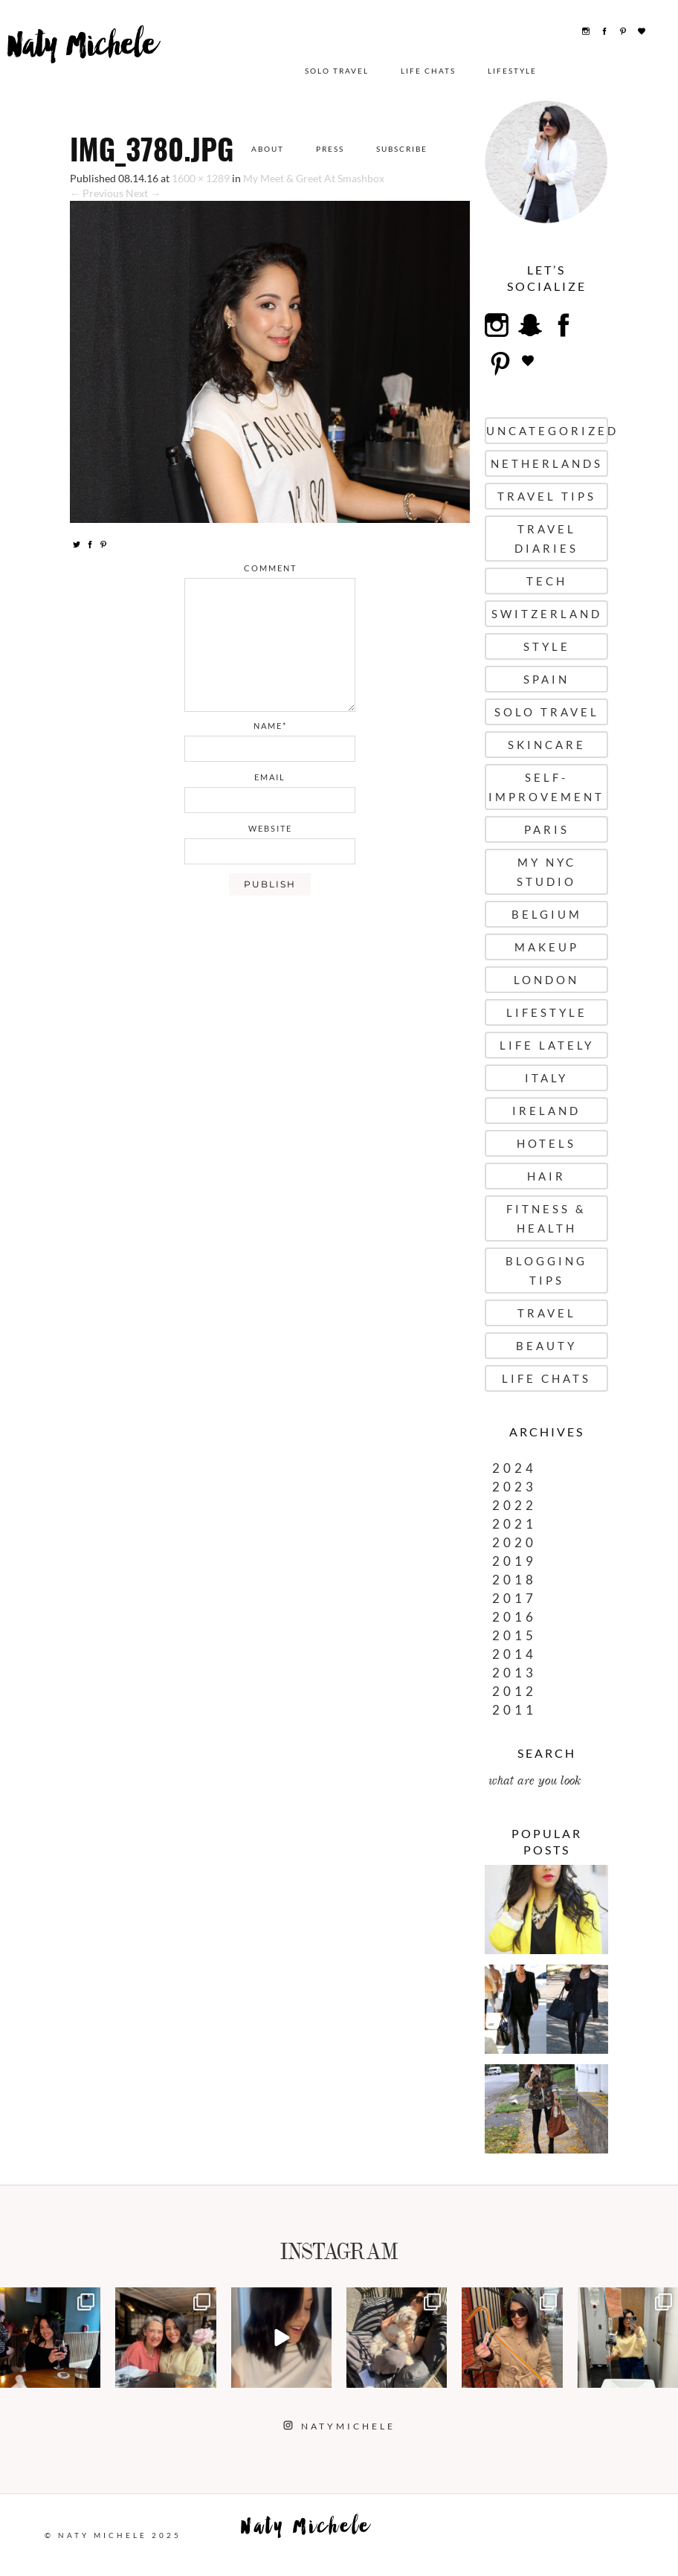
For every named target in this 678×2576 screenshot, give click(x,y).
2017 (514, 1598)
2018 (514, 1579)
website (270, 828)
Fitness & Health (546, 1218)
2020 (514, 1542)
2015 (514, 1635)
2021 (514, 1524)
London (546, 979)
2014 (514, 1654)
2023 (514, 1486)
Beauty (546, 1345)
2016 (514, 1617)
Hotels (546, 1143)
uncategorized (547, 430)
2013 (514, 1672)
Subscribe (401, 148)
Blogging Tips (546, 1270)
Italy (546, 1078)
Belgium (546, 914)
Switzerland (546, 613)
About (267, 148)
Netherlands (547, 463)
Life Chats (421, 70)
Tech (546, 581)
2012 (514, 1691)
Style (546, 646)
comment (270, 568)
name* (270, 725)
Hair (546, 1176)
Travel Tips (546, 496)
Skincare (547, 744)
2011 (514, 1710)
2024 (514, 1468)
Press (330, 148)
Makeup (546, 947)
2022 (514, 1505)
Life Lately (547, 1045)
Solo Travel (330, 70)
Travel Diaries (546, 538)
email (269, 777)
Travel (546, 1313)
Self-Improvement (546, 787)
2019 (514, 1561)
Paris (546, 829)
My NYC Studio (546, 871)
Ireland (546, 1110)
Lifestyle (505, 70)
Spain (546, 679)
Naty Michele (74, 65)
